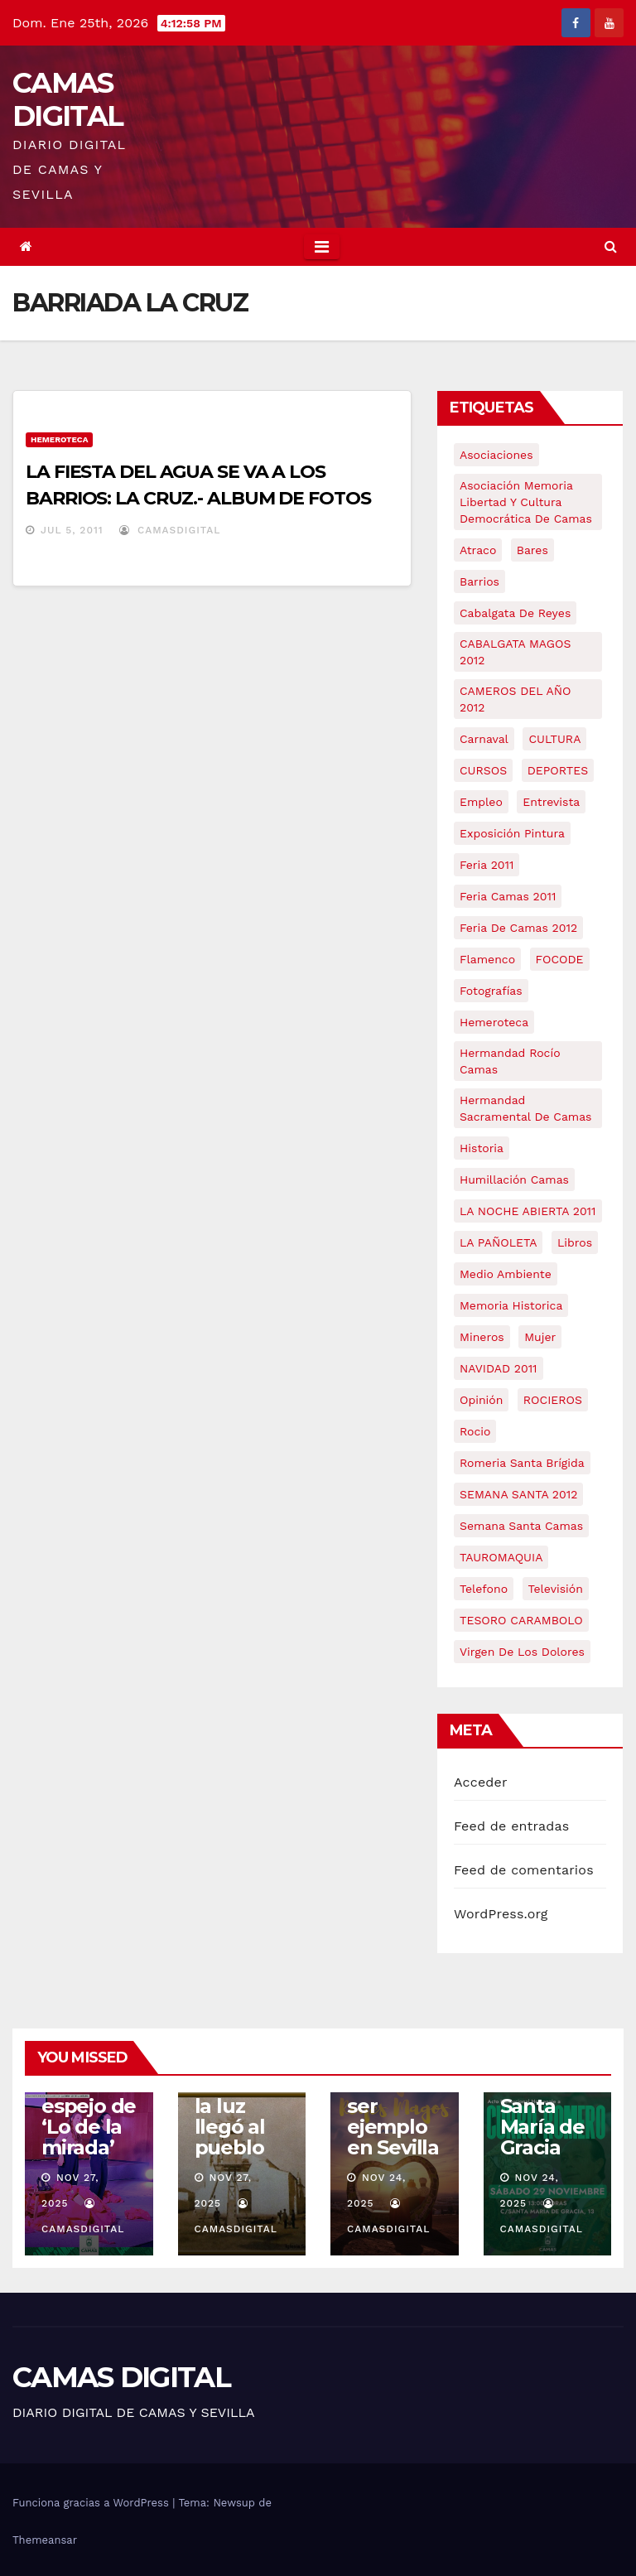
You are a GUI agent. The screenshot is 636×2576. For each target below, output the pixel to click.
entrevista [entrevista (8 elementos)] (551, 801)
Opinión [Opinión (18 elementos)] (481, 1399)
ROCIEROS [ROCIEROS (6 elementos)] (552, 1399)
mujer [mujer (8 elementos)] (540, 1336)
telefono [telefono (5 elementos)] (484, 1588)
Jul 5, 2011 (72, 530)
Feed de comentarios (524, 1870)
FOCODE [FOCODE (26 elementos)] (560, 959)
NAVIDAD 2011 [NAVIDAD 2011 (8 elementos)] (498, 1368)
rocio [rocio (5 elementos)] (475, 1431)
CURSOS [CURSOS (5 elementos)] (483, 770)
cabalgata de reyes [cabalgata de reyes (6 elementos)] (515, 613)
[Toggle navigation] (322, 246)
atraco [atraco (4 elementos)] (478, 550)
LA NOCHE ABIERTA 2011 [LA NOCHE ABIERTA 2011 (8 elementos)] (528, 1211)
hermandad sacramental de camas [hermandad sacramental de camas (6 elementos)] (526, 1108)
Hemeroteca (59, 439)
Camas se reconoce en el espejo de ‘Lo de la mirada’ (88, 2095)
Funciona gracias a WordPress (92, 2502)
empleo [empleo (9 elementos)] (481, 801)
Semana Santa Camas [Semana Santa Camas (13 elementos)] (521, 1525)
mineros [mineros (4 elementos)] (482, 1336)
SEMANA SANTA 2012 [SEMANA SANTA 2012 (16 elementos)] (518, 1494)
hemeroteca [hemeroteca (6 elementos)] (494, 1022)
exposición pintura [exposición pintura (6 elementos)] (512, 833)
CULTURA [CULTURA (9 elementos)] (554, 738)
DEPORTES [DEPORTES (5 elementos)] (558, 770)
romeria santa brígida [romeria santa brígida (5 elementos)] (522, 1462)
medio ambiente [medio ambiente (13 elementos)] (506, 1274)
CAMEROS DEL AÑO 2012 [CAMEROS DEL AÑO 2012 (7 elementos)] (515, 699)
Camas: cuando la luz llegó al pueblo (231, 2106)
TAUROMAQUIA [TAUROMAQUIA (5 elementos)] (501, 1557)
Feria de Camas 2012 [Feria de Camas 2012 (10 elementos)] (518, 927)
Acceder (481, 1782)
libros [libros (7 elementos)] (574, 1242)
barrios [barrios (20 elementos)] (479, 581)
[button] (611, 246)
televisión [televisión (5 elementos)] (555, 1588)
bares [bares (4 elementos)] (532, 550)
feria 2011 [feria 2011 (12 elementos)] (486, 864)
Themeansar (44, 2540)
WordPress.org (501, 1914)
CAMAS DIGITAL (67, 99)
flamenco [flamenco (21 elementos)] (487, 959)
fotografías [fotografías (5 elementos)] (491, 990)
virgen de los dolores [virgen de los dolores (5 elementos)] (522, 1651)
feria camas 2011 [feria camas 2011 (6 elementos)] (508, 896)
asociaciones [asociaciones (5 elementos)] (496, 454)
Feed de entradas (511, 1826)
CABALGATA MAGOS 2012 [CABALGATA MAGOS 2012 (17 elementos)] (515, 652)
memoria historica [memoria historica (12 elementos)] (511, 1305)
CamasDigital (169, 530)
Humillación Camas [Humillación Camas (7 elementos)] (514, 1179)
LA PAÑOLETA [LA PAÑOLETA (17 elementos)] (498, 1242)
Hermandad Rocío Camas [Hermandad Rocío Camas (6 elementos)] (510, 1061)
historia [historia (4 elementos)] (482, 1148)
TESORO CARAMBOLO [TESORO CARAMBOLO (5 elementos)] (521, 1620)
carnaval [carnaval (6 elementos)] (484, 738)
